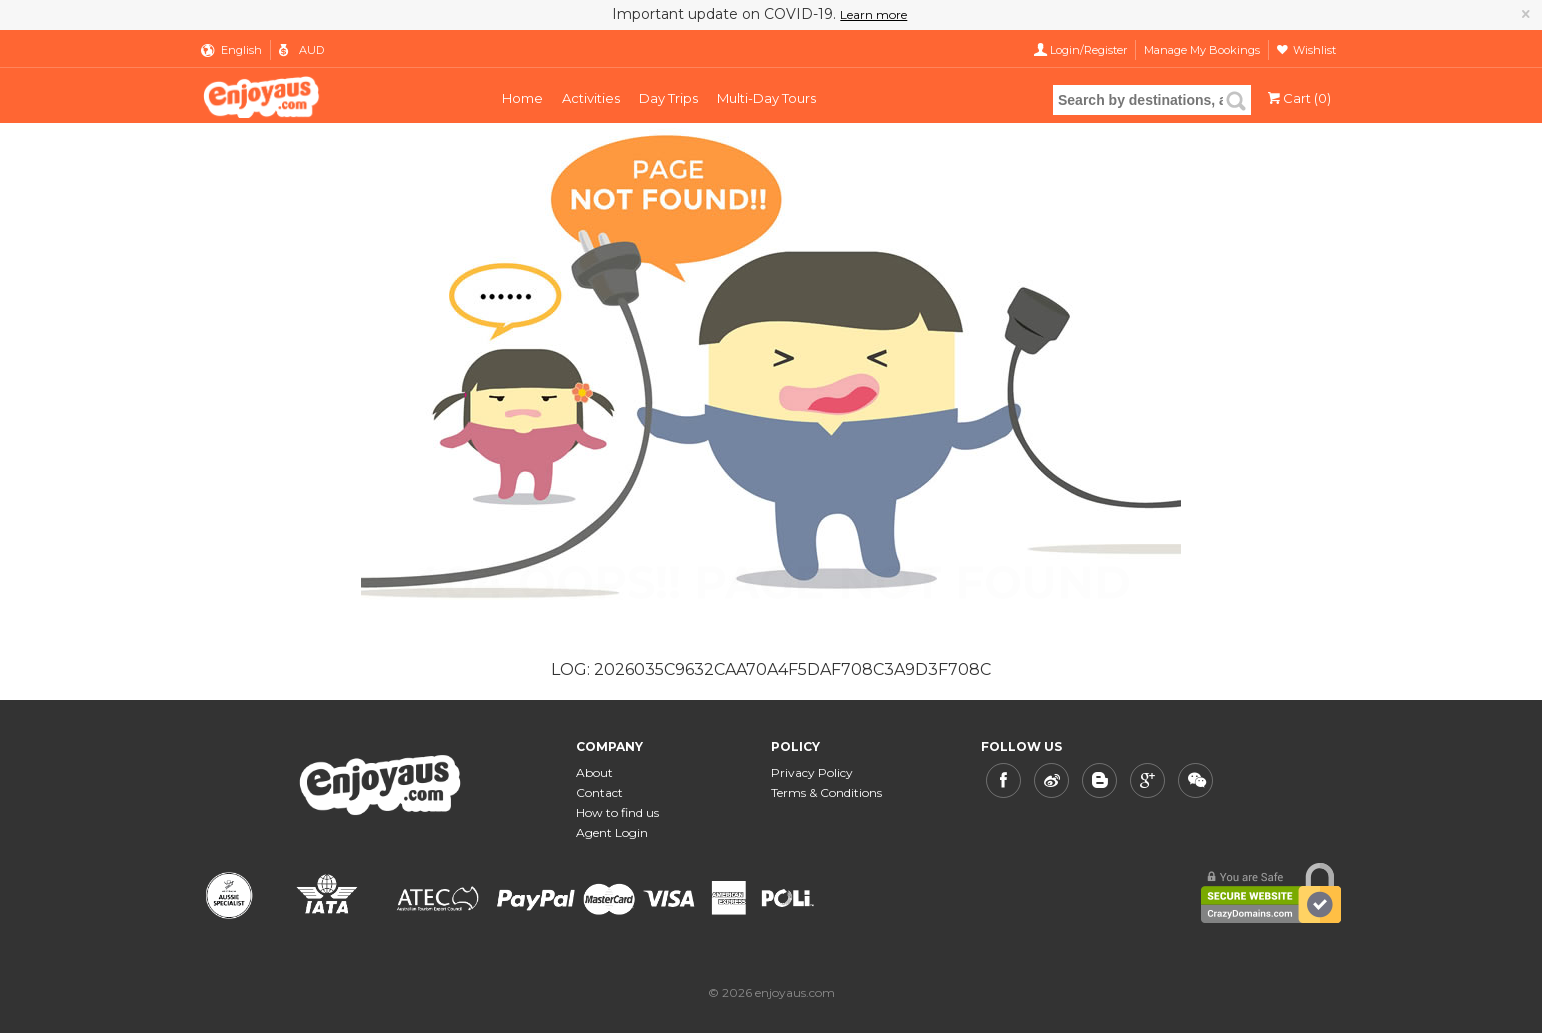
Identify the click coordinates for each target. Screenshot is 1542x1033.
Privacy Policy (812, 772)
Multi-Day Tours (766, 98)
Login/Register (1088, 50)
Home (522, 98)
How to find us (617, 812)
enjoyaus (332, 95)
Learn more (873, 14)
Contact (599, 792)
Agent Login (612, 832)
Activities (591, 98)
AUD (311, 50)
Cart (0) (1298, 98)
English (241, 50)
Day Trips (668, 98)
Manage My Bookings (1202, 50)
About (594, 772)
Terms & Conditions (826, 792)
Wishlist (1314, 50)
